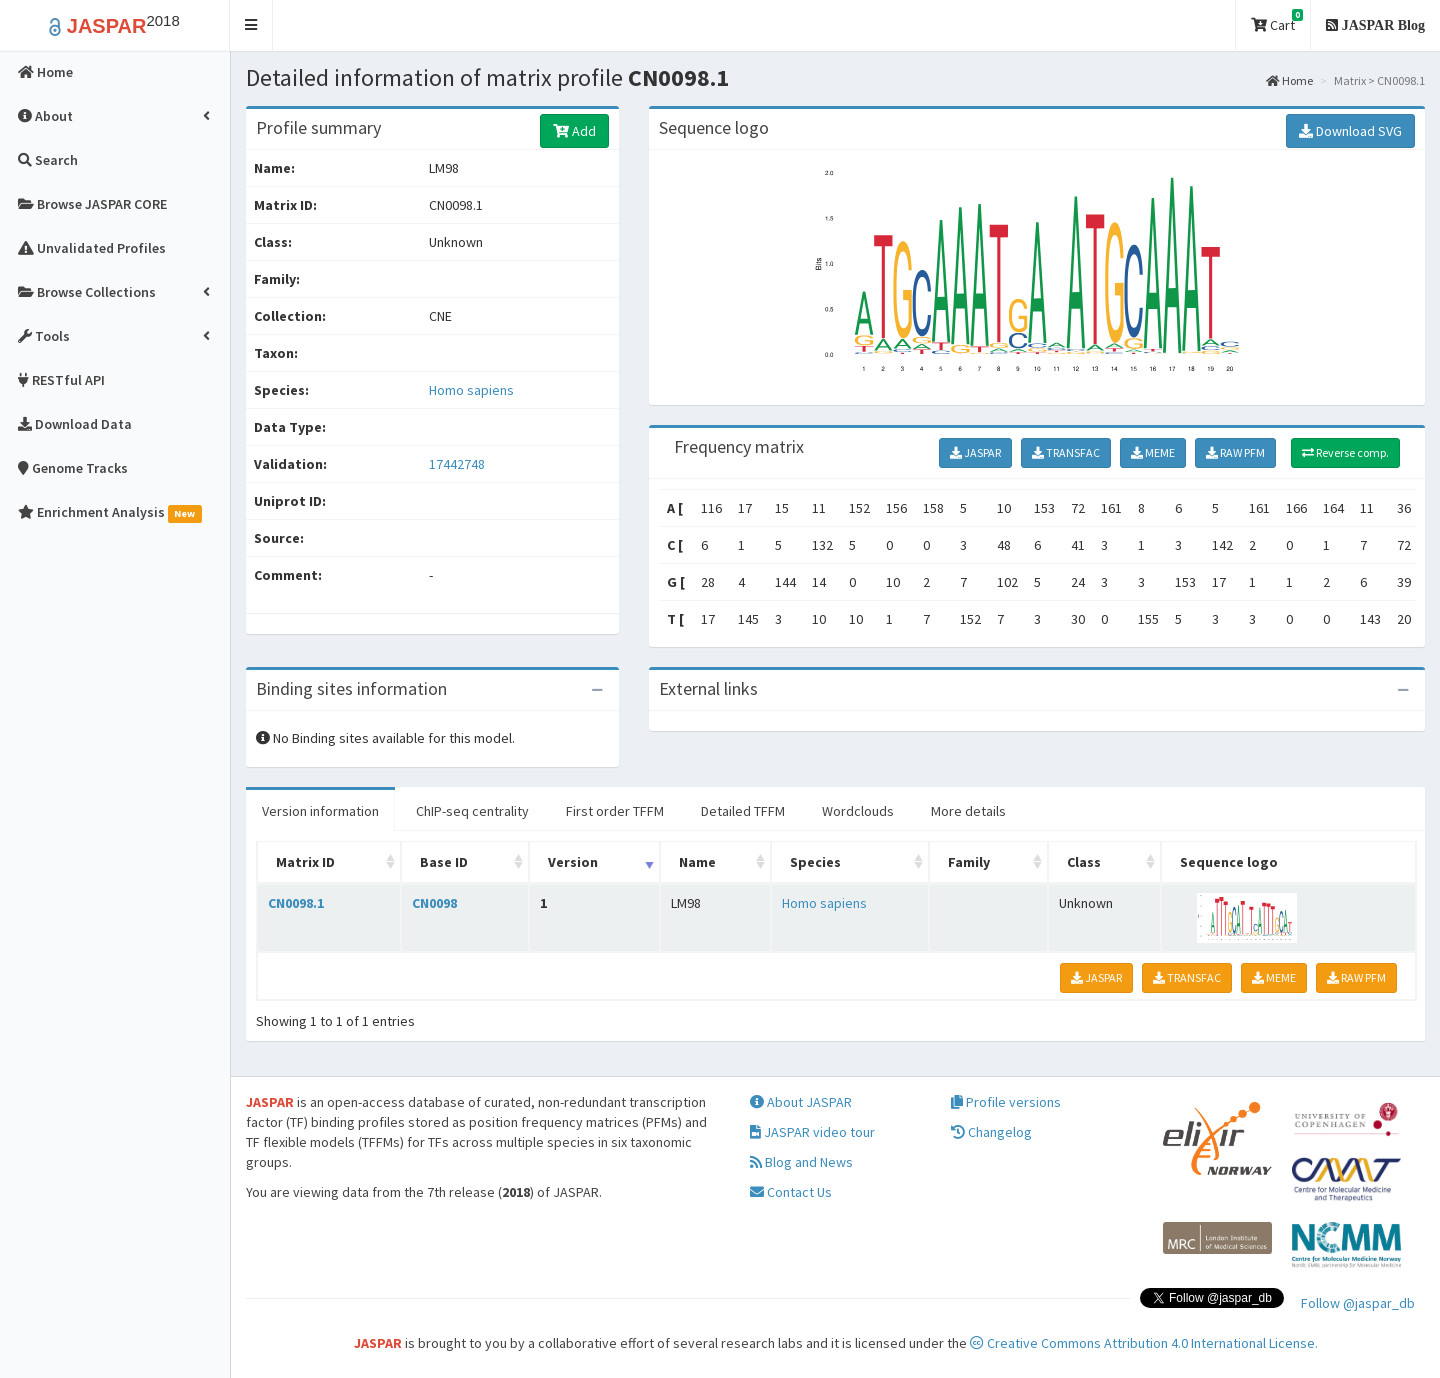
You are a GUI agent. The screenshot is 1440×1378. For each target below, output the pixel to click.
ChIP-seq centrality (472, 811)
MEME (1153, 452)
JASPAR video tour (812, 1132)
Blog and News (801, 1162)
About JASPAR (801, 1102)
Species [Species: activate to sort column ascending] (815, 862)
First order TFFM (615, 811)
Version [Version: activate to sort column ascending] (573, 862)
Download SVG (1350, 131)
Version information (320, 811)
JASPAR (975, 452)
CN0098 (434, 903)
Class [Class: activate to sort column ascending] (1084, 862)
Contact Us (791, 1192)
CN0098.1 (296, 903)
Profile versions (1006, 1102)
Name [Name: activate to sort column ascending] (697, 862)
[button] (251, 25)
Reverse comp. (1345, 452)
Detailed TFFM (743, 811)
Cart (1277, 21)
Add (574, 131)
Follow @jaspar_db (1358, 1303)
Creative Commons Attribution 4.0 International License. (1144, 1343)
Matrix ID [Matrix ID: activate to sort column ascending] (305, 862)
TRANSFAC (1066, 452)
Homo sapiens (471, 390)
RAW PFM (1235, 452)
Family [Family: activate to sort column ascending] (969, 862)
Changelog (991, 1132)
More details (968, 811)
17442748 (457, 464)
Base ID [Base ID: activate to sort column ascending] (444, 862)
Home (1289, 80)
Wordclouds (858, 811)
